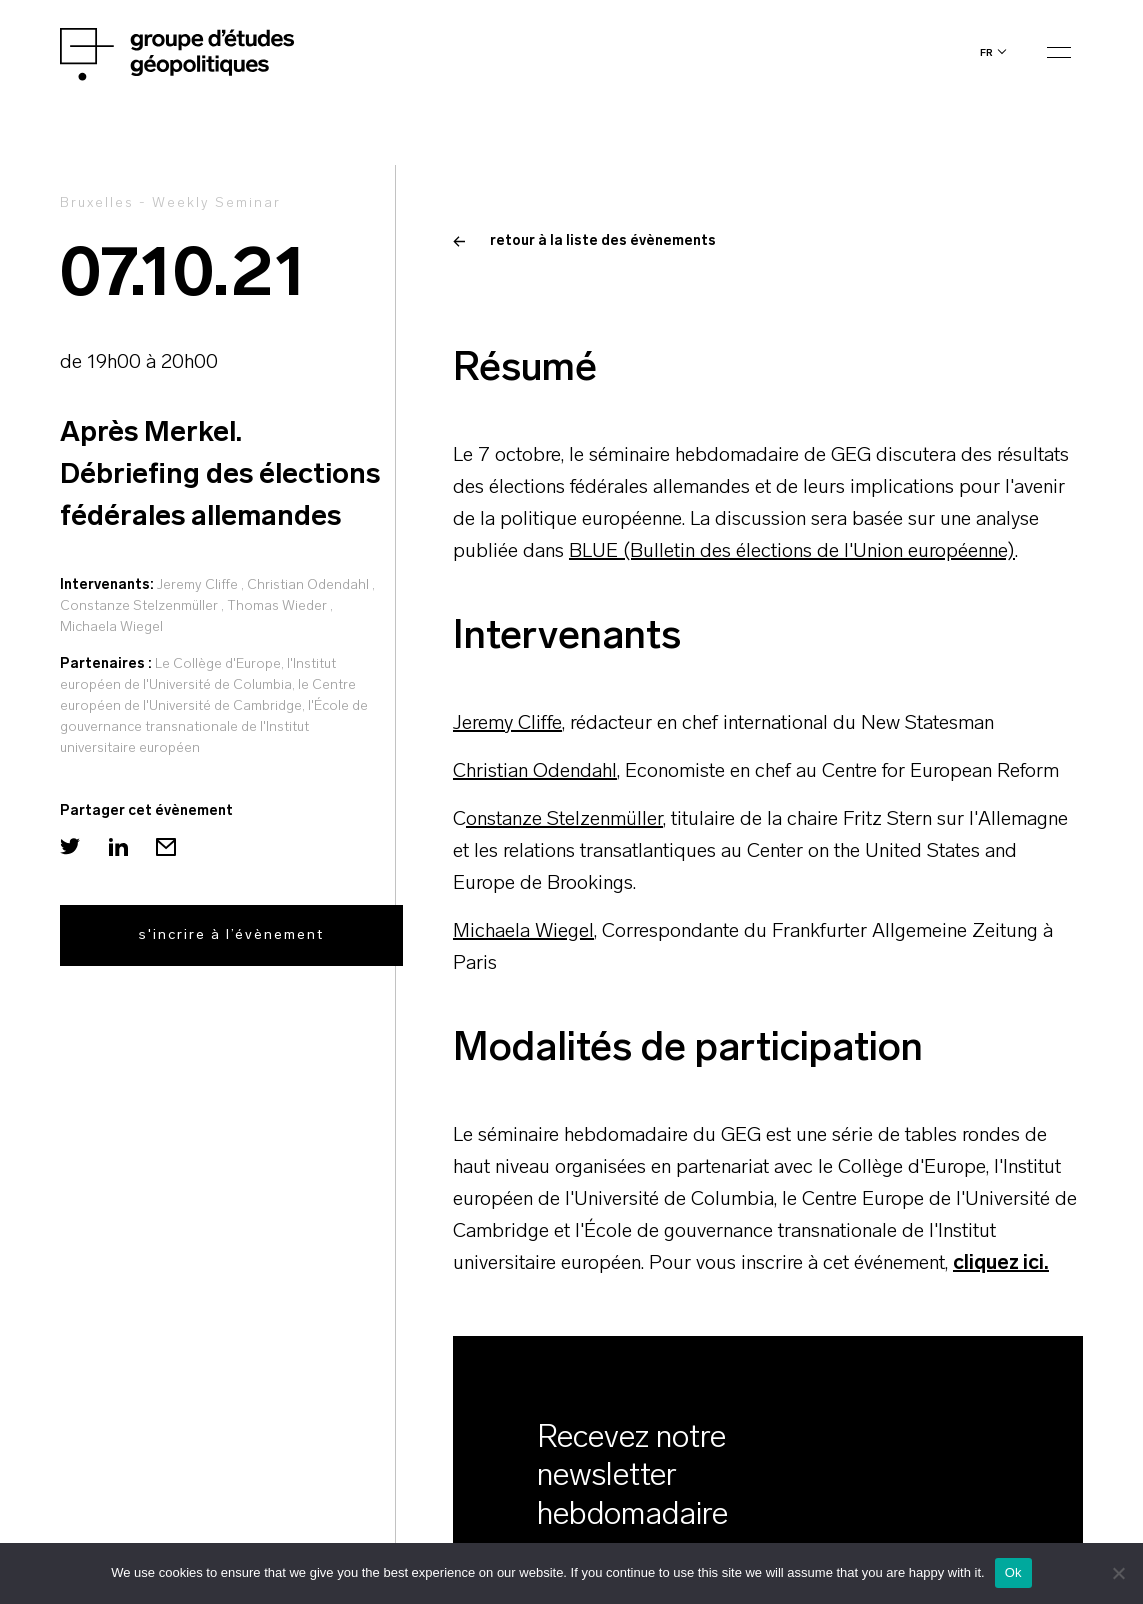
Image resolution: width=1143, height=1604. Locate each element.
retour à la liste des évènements (584, 241)
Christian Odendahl (308, 585)
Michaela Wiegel (111, 627)
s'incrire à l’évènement (231, 935)
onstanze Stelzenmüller (564, 820)
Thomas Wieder (277, 606)
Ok (1013, 1572)
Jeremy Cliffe (197, 585)
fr (986, 52)
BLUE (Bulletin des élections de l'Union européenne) (792, 552)
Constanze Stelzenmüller (139, 606)
